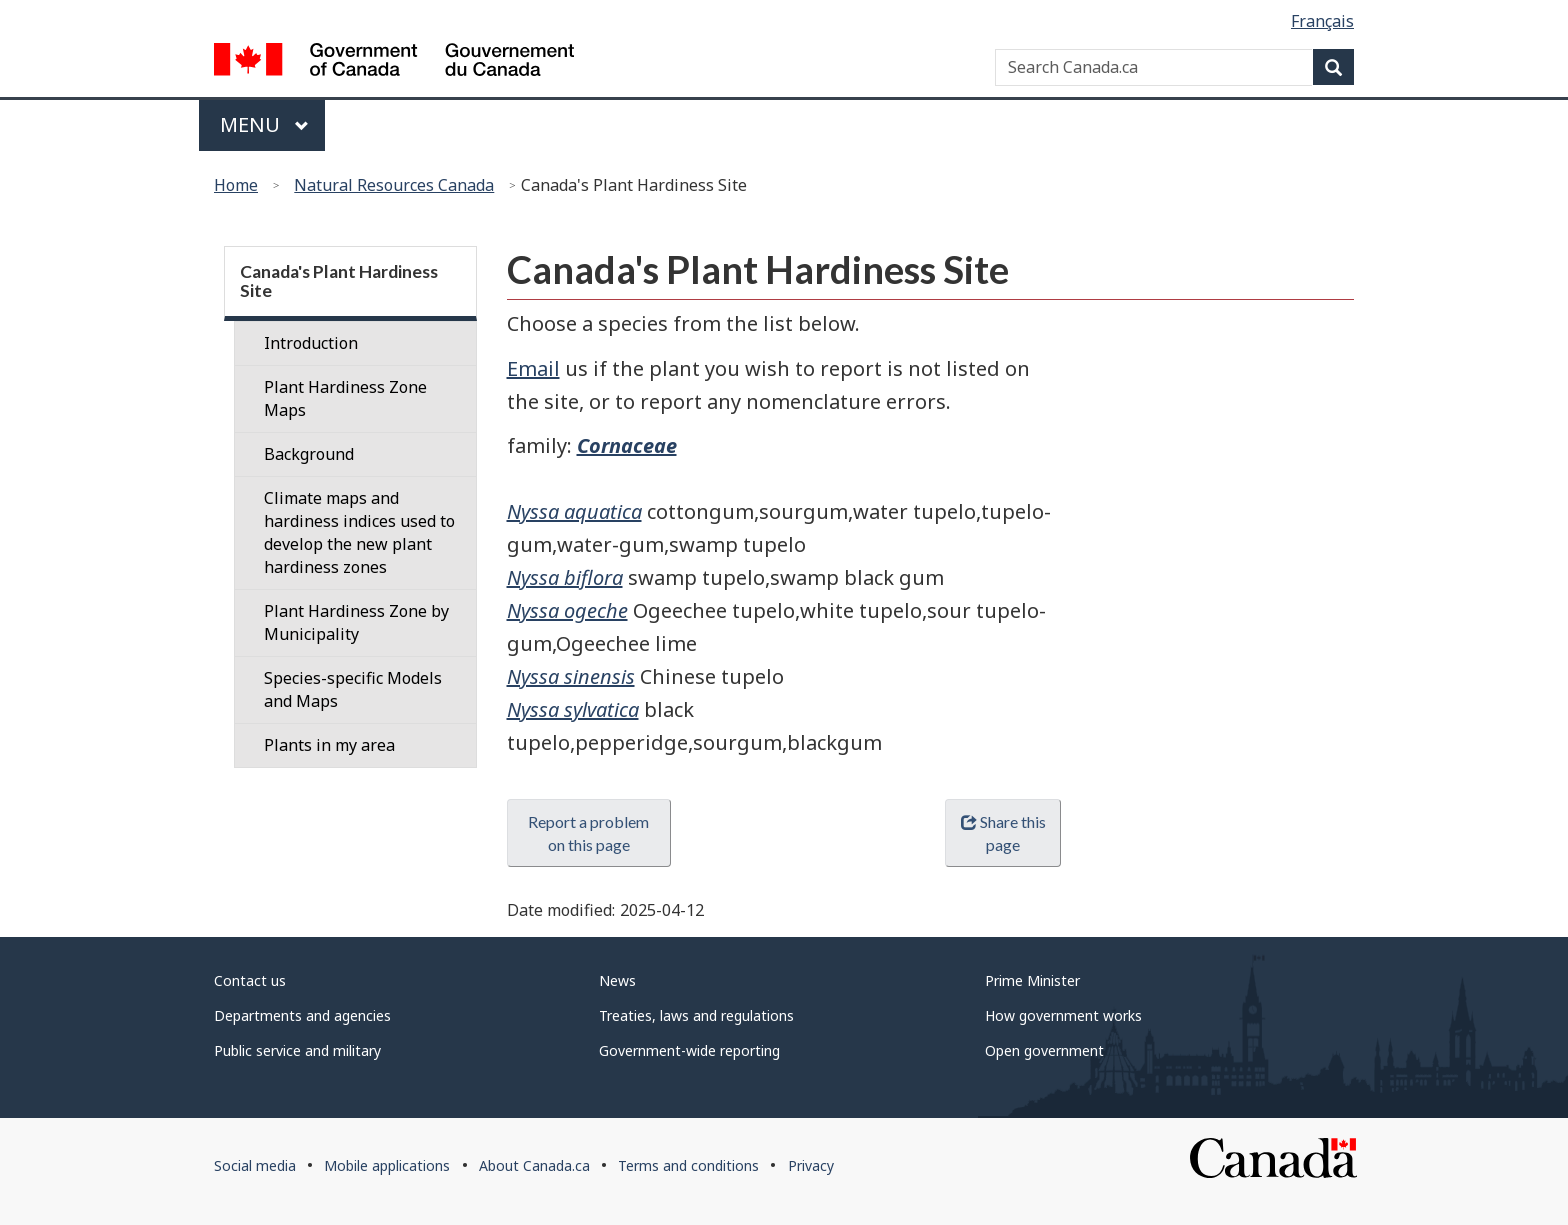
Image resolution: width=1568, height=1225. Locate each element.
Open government (1044, 1050)
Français (1322, 21)
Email (533, 368)
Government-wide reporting (689, 1050)
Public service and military (297, 1050)
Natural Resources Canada (394, 185)
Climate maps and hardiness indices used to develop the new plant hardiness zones (359, 532)
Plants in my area (329, 745)
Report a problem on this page (588, 833)
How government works (1063, 1015)
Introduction (311, 343)
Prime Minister (1032, 980)
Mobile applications (387, 1165)
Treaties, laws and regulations (696, 1015)
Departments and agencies (302, 1015)
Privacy (811, 1165)
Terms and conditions (688, 1165)
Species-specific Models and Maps (353, 689)
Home (236, 185)
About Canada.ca (534, 1165)
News (617, 980)
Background (309, 454)
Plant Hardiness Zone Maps (345, 398)
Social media (255, 1165)
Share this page (1003, 833)
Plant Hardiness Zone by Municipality (356, 622)
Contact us (250, 980)
